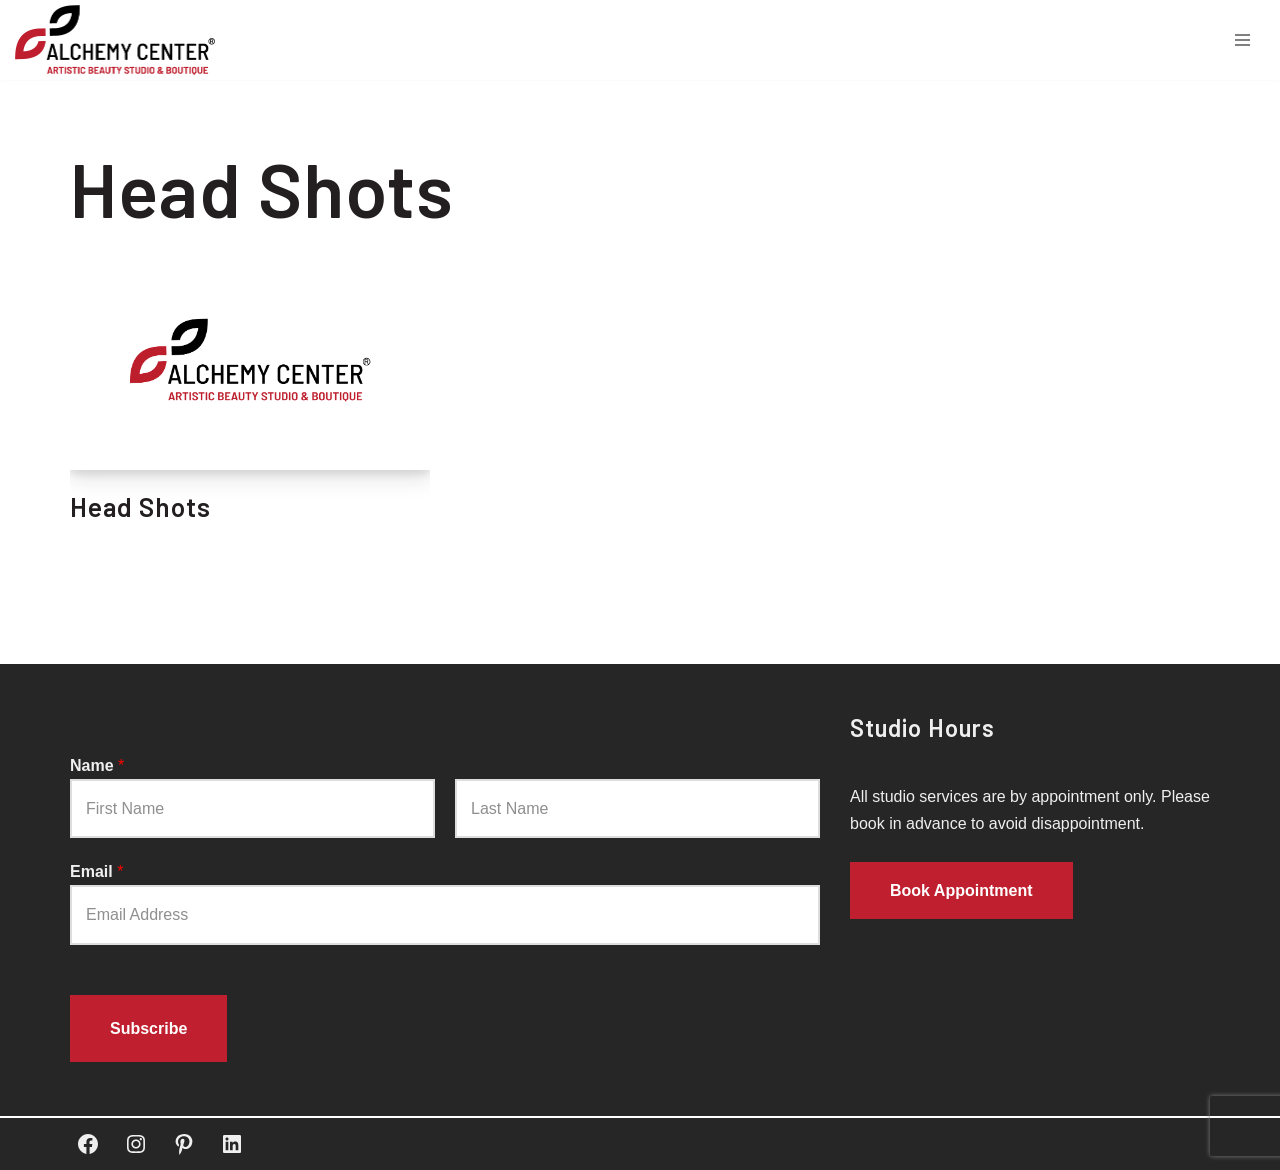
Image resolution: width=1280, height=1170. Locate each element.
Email (96, 871)
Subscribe (148, 1028)
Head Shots (140, 506)
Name (97, 765)
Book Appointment (961, 891)
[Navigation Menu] (1242, 40)
